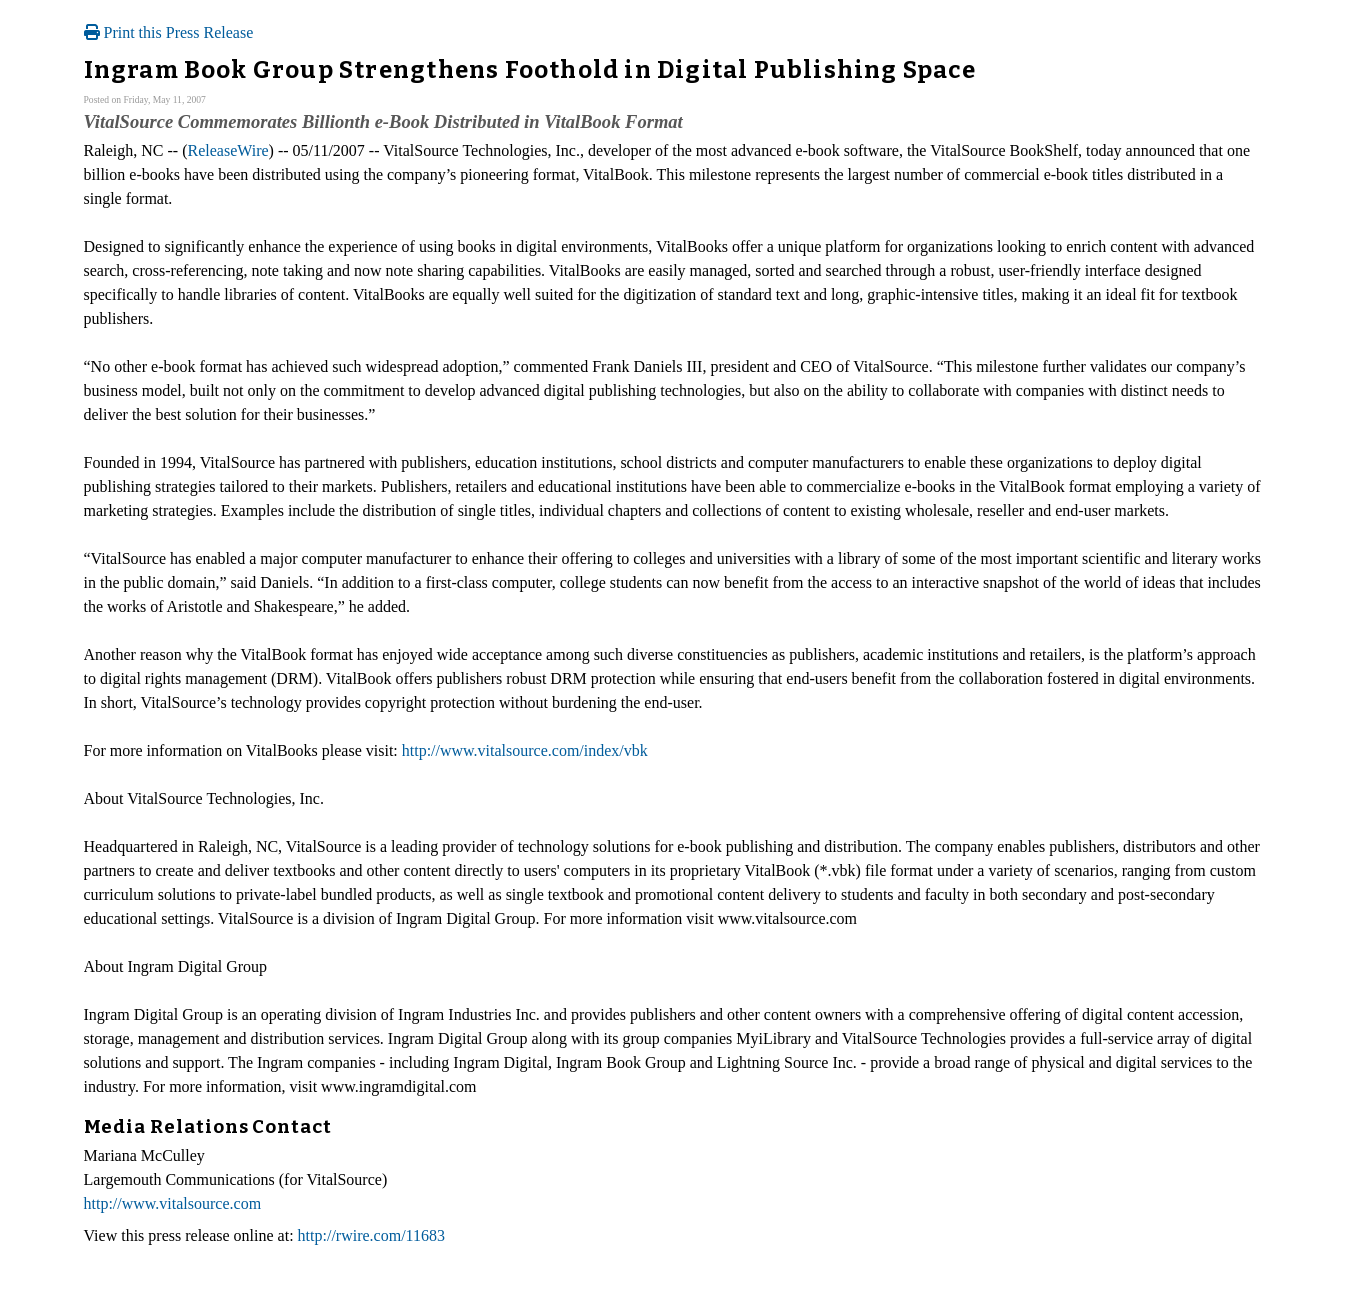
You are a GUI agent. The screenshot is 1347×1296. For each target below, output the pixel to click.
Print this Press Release (169, 32)
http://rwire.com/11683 (371, 1235)
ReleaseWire (227, 150)
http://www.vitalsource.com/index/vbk (525, 750)
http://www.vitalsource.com (173, 1203)
